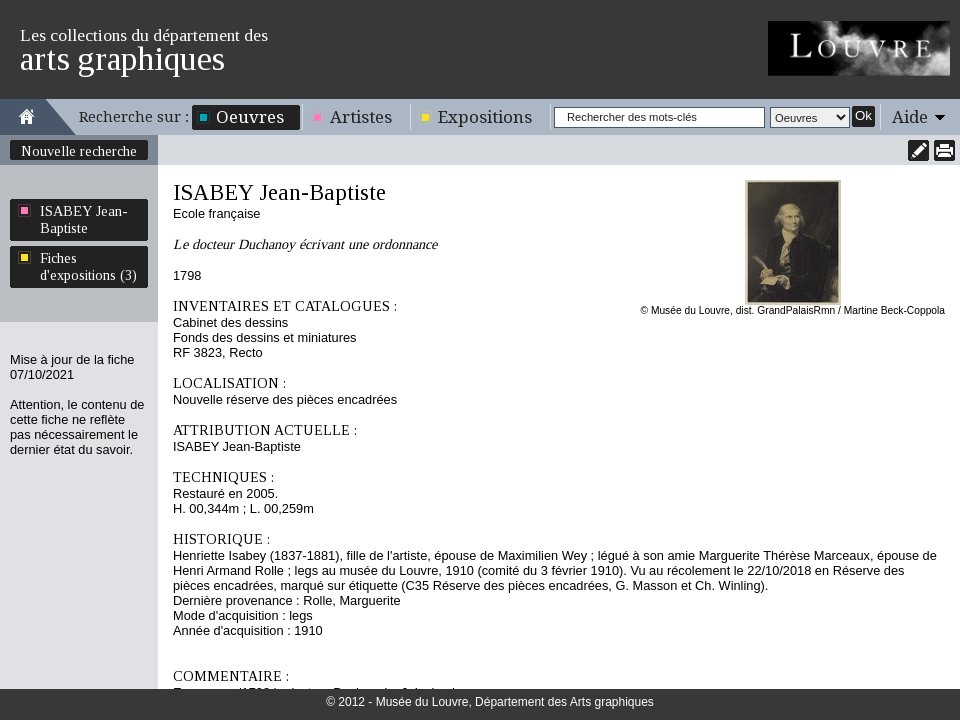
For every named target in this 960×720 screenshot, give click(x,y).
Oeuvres (250, 117)
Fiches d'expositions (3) (88, 266)
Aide (910, 117)
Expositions (485, 117)
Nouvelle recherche (79, 151)
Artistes (361, 117)
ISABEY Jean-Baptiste (84, 219)
